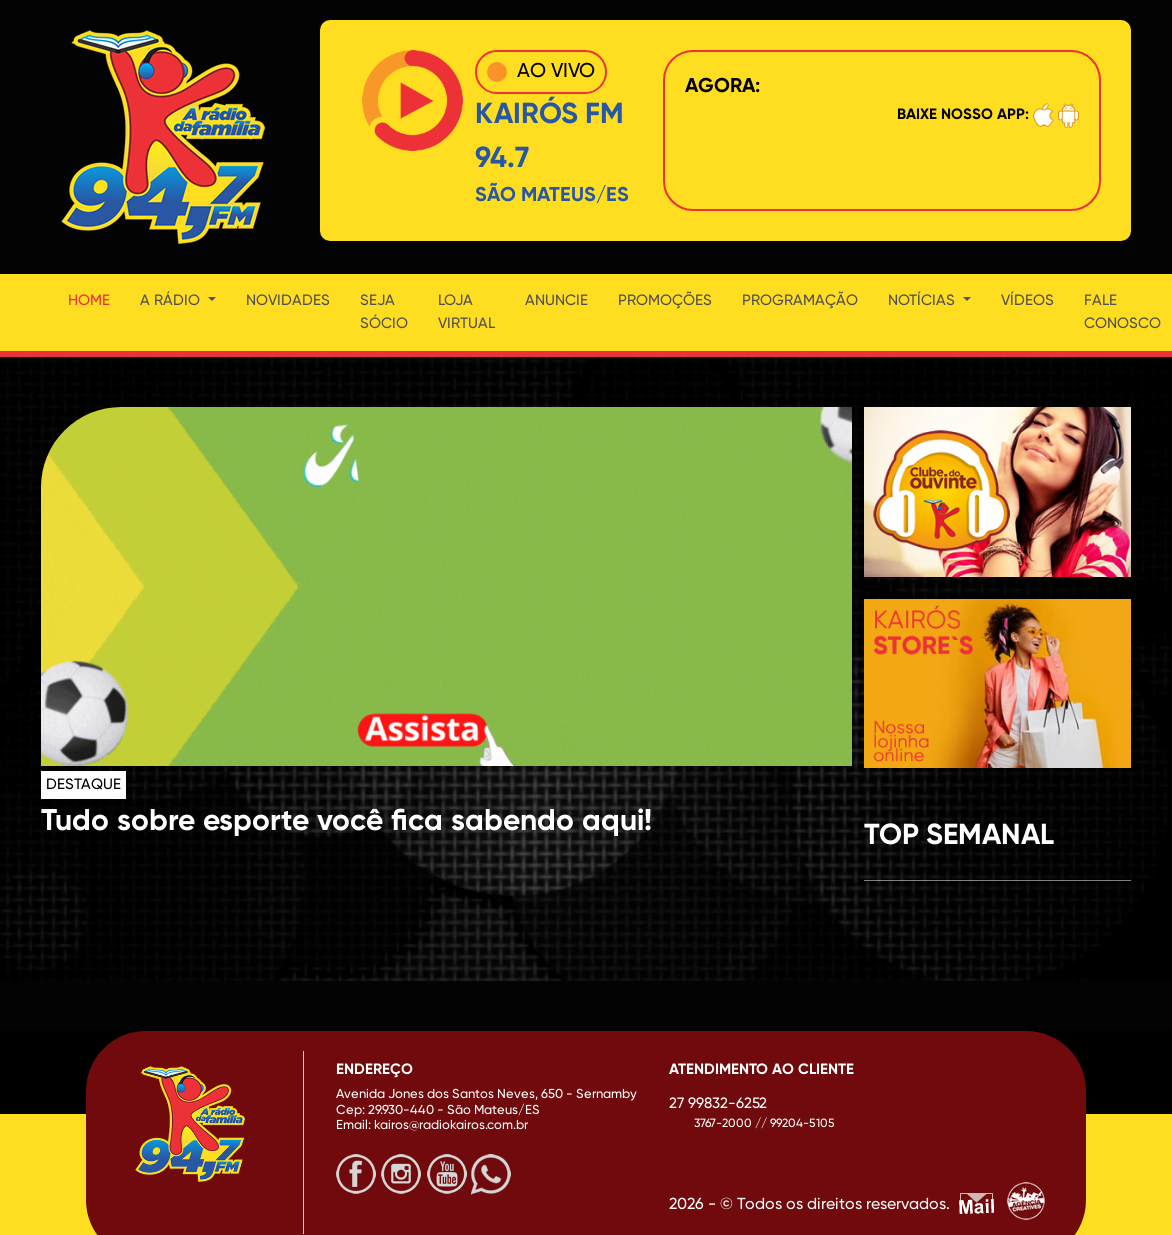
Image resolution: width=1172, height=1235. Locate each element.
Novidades (288, 300)
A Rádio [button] (172, 300)
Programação (800, 300)
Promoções (665, 300)
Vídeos (1027, 300)
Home (89, 300)
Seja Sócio (384, 312)
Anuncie (556, 300)
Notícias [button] (923, 300)
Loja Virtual (466, 312)
